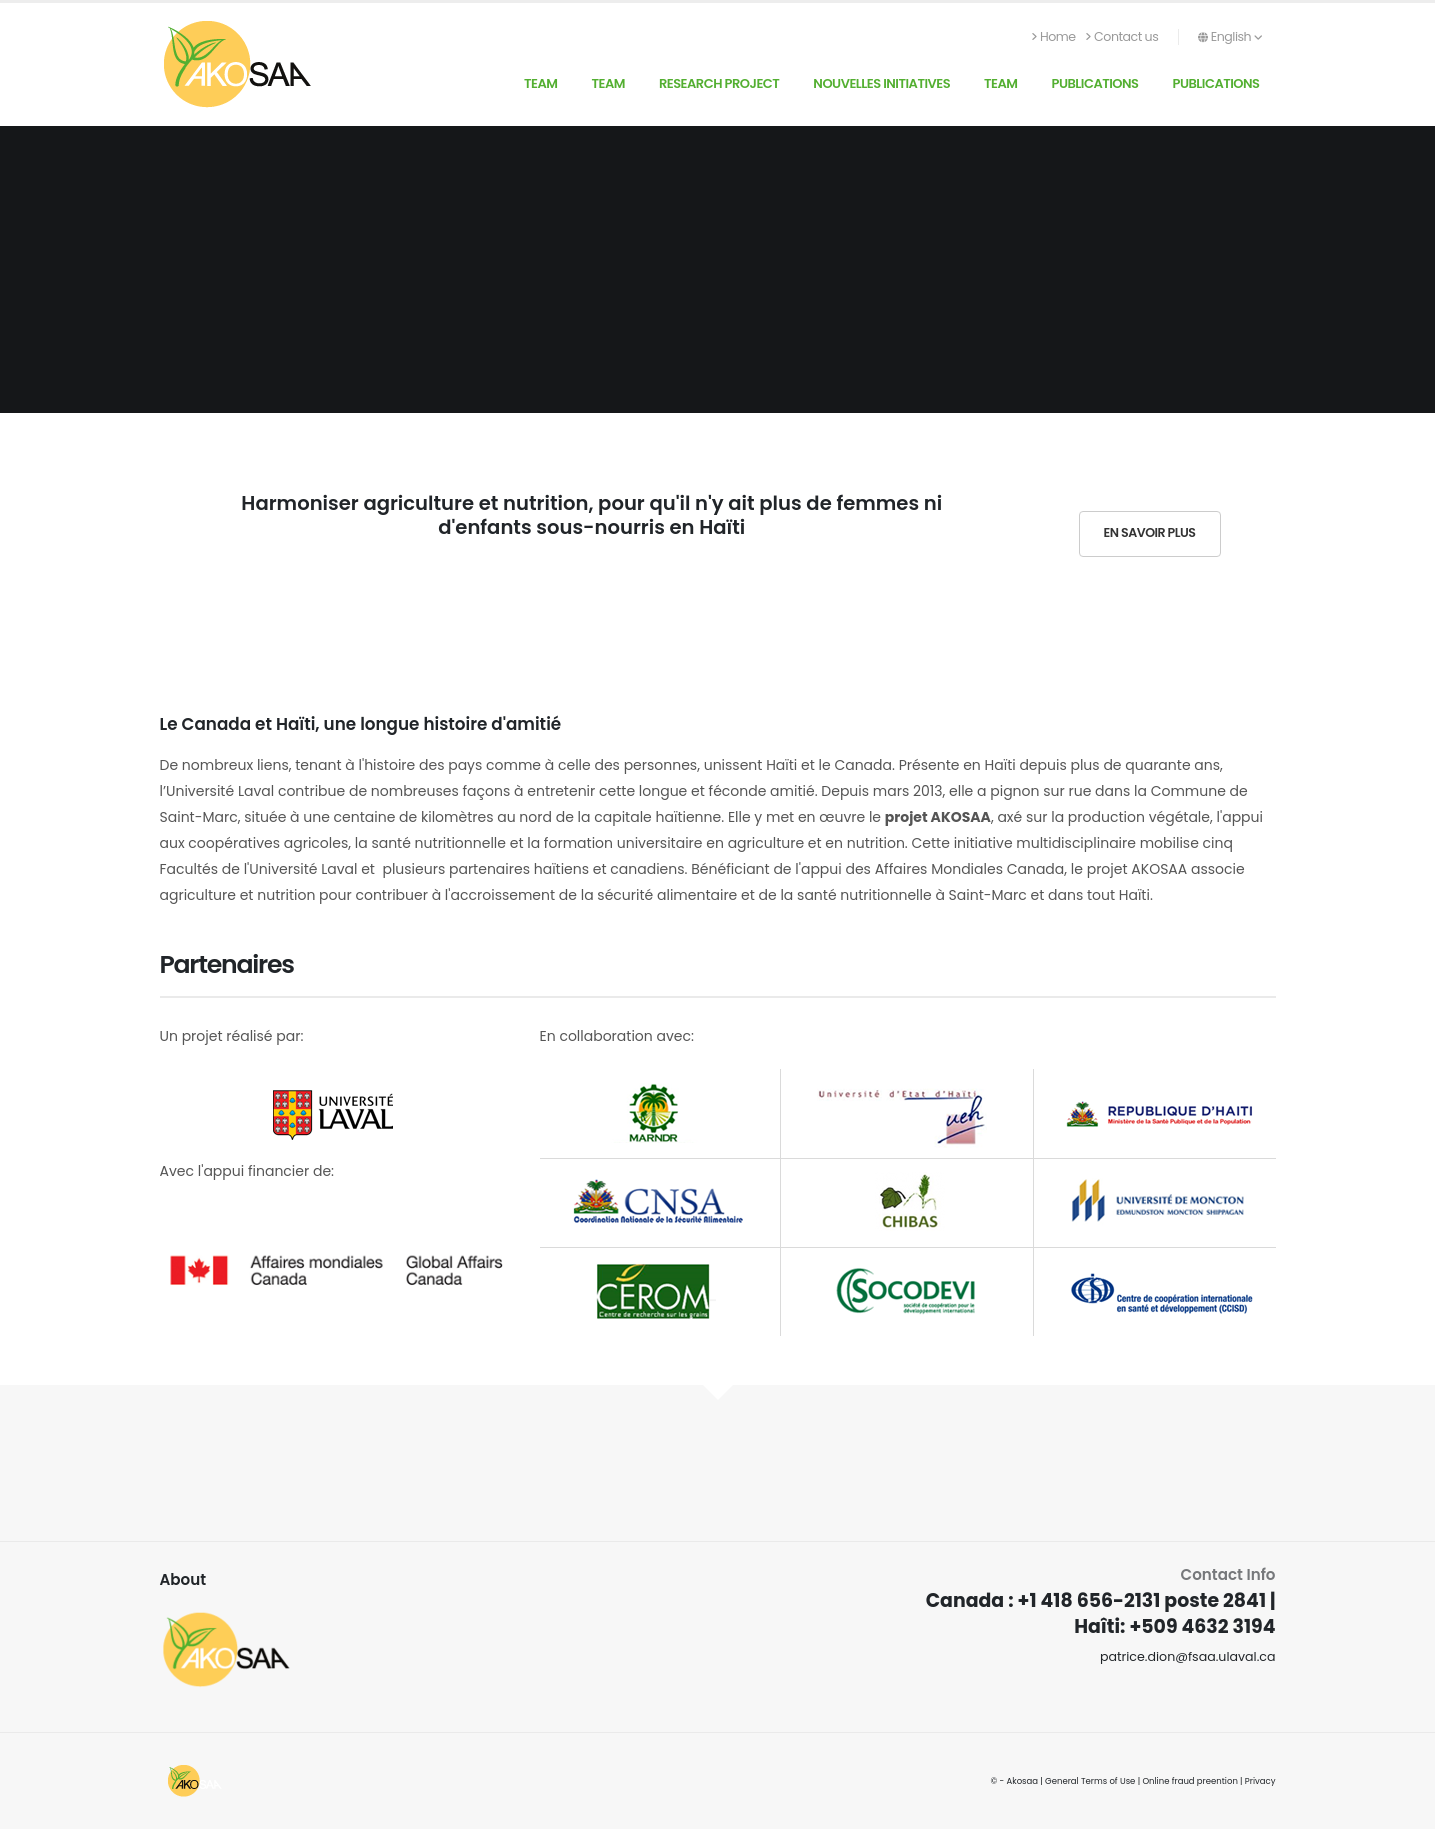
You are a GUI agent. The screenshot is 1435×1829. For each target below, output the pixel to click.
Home (1054, 36)
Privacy (1260, 1781)
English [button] (1230, 36)
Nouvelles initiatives (881, 83)
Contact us (1122, 36)
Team (540, 83)
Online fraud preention (1189, 1781)
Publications (1095, 83)
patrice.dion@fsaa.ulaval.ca (1188, 1656)
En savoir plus (1150, 532)
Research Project (719, 83)
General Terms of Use (1090, 1781)
